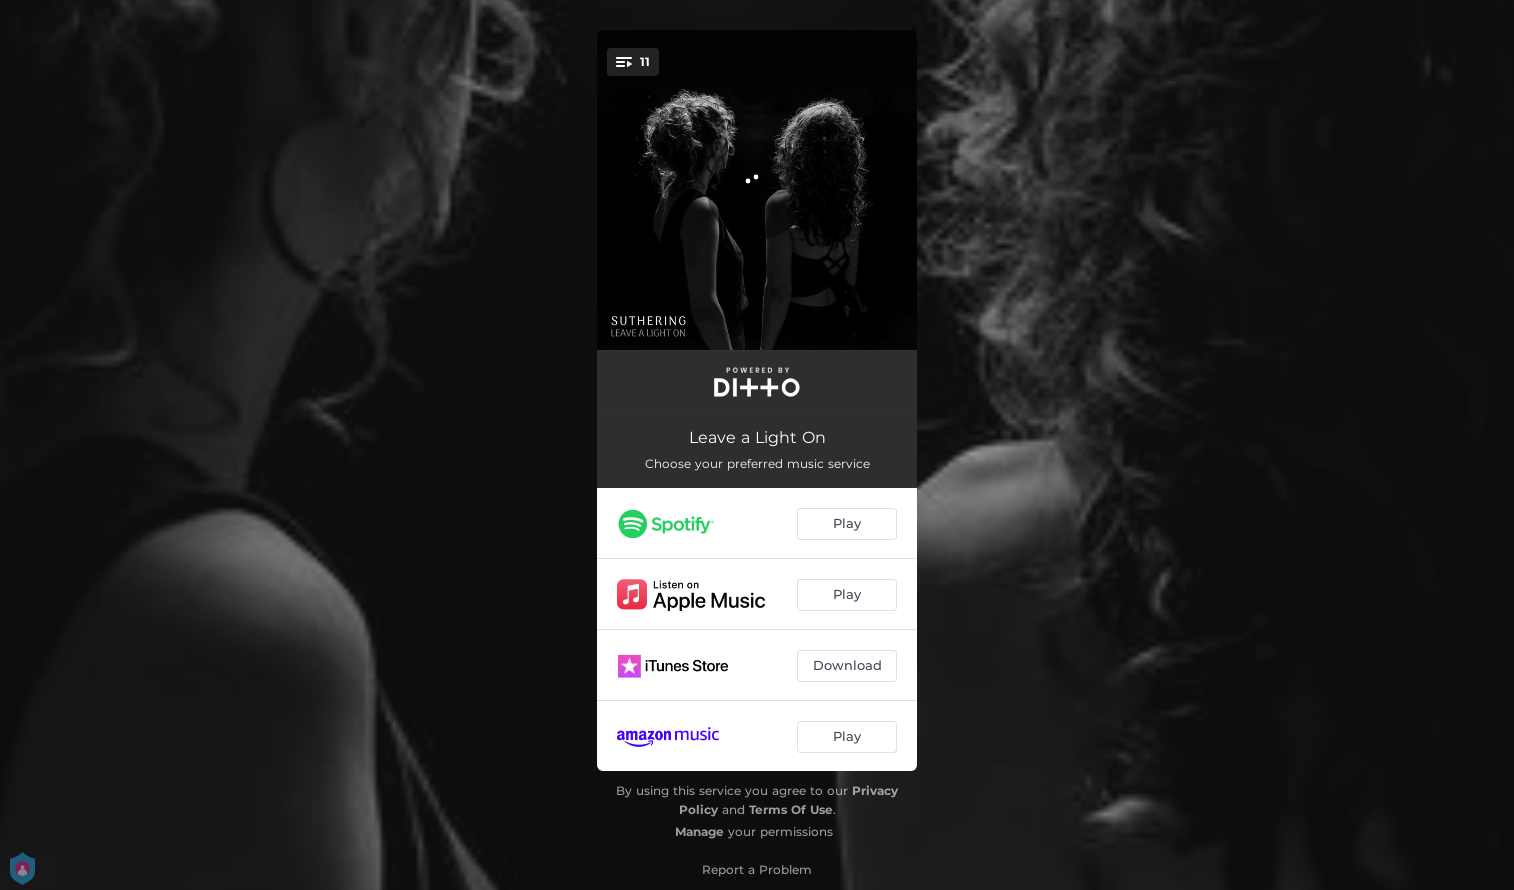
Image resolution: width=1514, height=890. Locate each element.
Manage (699, 831)
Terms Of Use (791, 809)
